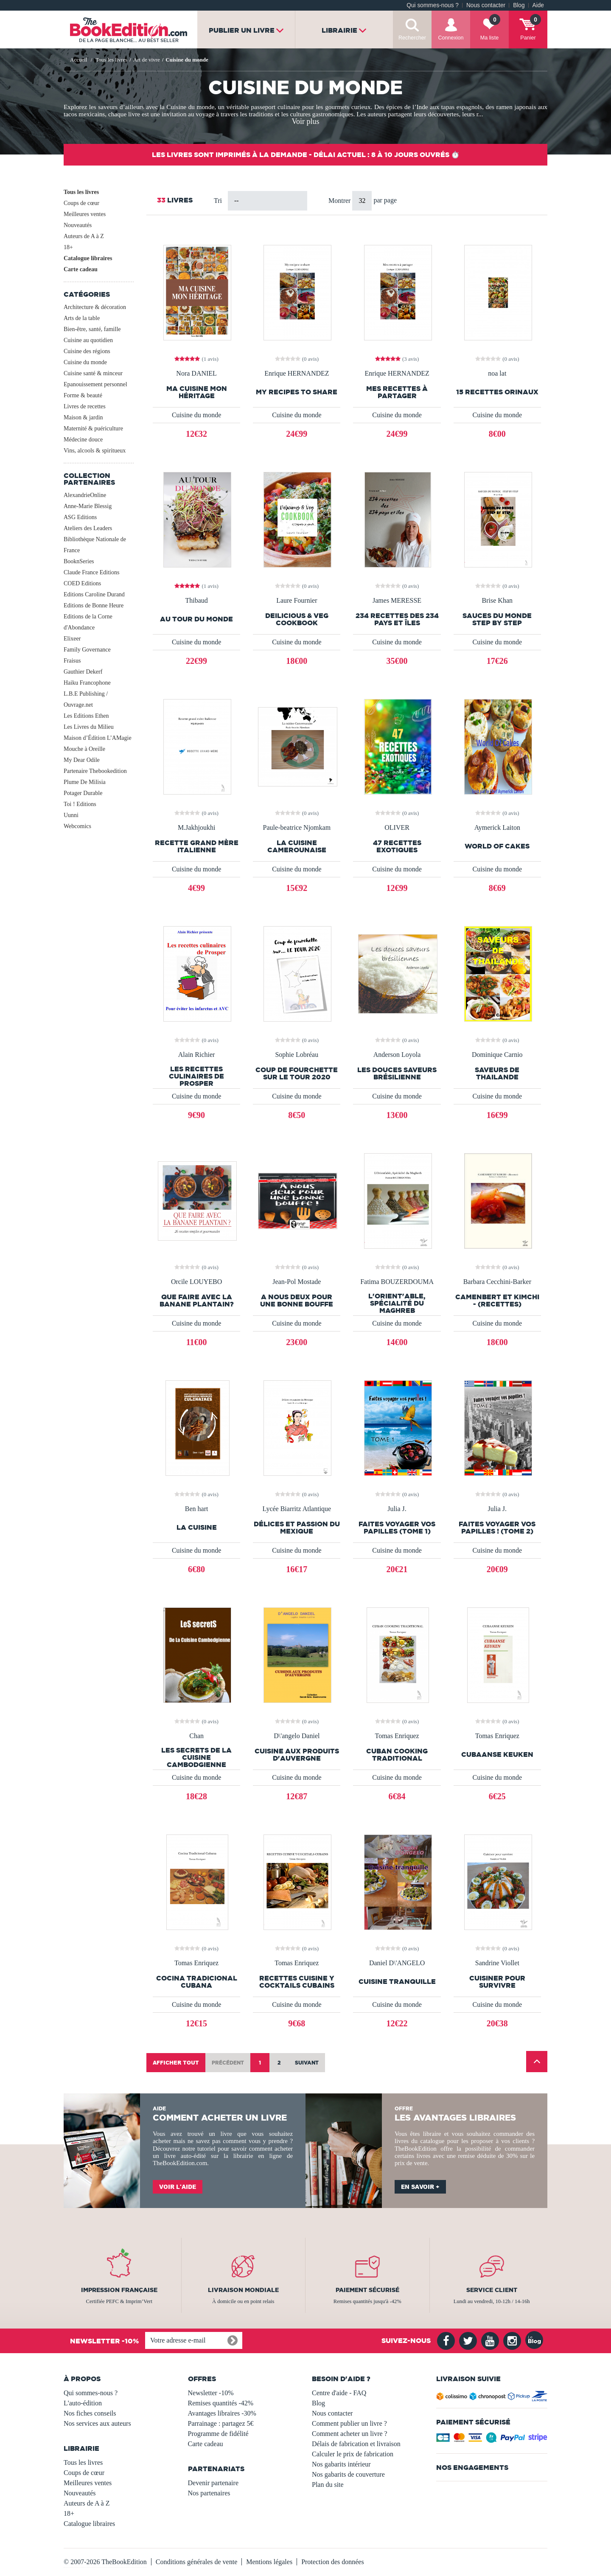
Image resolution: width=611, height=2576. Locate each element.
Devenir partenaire (213, 2482)
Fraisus (72, 660)
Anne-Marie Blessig (88, 506)
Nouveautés (78, 225)
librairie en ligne (257, 2155)
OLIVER (396, 827)
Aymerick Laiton (497, 827)
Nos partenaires (209, 2493)
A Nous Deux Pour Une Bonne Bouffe (296, 1300)
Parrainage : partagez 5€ (221, 2423)
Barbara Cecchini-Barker (497, 1281)
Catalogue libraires (88, 258)
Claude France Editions (91, 572)
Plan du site (328, 2484)
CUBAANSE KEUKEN (497, 1754)
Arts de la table (82, 318)
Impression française (119, 2290)
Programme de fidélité (218, 2433)
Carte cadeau (81, 269)
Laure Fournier (296, 600)
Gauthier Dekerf (83, 672)
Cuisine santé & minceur (93, 373)
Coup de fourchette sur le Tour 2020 (296, 1073)
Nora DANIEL (196, 373)
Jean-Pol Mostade (296, 1281)
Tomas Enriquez (397, 1736)
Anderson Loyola (397, 1054)
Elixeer (72, 638)
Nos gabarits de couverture (348, 2474)
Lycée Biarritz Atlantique (296, 1509)
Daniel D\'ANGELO (397, 1963)
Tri (218, 200)
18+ (68, 247)
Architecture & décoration (95, 307)
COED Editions (82, 583)
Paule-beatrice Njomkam (297, 827)
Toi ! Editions (80, 804)
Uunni (71, 815)
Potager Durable (83, 793)
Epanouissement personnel (95, 384)
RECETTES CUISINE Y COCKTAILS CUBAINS (296, 1982)
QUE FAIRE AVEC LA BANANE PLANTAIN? (197, 1300)
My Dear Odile (82, 760)
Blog (518, 5)
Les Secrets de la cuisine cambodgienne (196, 1757)
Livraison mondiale (243, 2290)
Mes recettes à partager (397, 392)
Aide (538, 5)
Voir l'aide (177, 2187)
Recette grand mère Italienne (196, 846)
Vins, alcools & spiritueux (95, 450)
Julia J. (396, 1509)
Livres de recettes (85, 406)
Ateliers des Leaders (88, 528)
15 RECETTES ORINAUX (497, 392)
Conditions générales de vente (196, 2561)
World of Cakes (497, 846)
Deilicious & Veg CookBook (296, 619)
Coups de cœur (81, 203)
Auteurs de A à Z (84, 236)
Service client (491, 2290)
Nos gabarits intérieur (341, 2464)
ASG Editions (80, 517)
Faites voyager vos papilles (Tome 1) (397, 1527)
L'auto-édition (83, 2403)
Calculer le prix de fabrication (352, 2454)
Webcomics (77, 826)
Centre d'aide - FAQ (339, 2392)
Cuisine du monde (85, 362)
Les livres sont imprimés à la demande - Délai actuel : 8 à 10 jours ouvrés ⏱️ (306, 154)
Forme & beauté (83, 395)
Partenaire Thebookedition (95, 771)
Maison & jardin (83, 417)
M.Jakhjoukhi (196, 827)
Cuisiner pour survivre (497, 1982)
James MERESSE (397, 600)
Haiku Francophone (87, 683)
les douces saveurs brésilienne (397, 1073)
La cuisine (197, 1527)
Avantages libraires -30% (222, 2413)
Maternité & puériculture (93, 428)
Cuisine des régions (87, 351)
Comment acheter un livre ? (349, 2433)
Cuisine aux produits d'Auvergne (297, 1754)
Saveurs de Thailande (497, 1073)
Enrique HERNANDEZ (296, 373)
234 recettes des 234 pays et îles (397, 619)
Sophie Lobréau (296, 1054)
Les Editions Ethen (86, 716)
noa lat (497, 373)
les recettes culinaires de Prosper (196, 1076)
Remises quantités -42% (221, 2403)
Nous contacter (485, 5)
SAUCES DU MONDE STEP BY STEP (497, 619)
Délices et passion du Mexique (297, 1527)
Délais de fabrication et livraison (356, 2443)
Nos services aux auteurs (97, 2423)
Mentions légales (269, 2561)
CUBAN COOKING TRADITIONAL (397, 1754)
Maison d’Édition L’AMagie (98, 738)
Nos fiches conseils (90, 2413)
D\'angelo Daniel (297, 1736)
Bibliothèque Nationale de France (95, 544)
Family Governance (87, 649)
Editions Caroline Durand (94, 594)
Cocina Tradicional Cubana (196, 1982)
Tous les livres (81, 192)
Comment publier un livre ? (349, 2423)
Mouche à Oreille (84, 749)
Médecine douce (83, 439)
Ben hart (196, 1509)
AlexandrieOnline (85, 495)
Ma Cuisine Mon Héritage (196, 392)
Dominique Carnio (497, 1054)
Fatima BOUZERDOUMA (397, 1281)
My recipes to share (296, 392)
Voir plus (305, 121)
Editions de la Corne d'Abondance (88, 622)
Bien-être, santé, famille (92, 329)
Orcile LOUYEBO (196, 1281)
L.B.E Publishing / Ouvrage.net (86, 699)
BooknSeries (79, 561)
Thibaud (196, 600)
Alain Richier (196, 1054)
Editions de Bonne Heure (93, 605)
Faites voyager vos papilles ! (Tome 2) (497, 1527)
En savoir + (420, 2187)
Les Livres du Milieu (89, 727)
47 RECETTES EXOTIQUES (397, 846)
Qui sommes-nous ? (432, 5)
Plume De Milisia (85, 782)
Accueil (78, 59)
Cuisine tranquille (397, 1981)
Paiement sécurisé (367, 2290)
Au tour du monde (196, 619)
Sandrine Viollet (497, 1963)
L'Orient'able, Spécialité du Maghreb (397, 1303)
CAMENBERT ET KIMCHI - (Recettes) (497, 1300)
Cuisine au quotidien (88, 340)
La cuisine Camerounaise (296, 846)
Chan (196, 1736)
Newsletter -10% (211, 2392)
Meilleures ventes (85, 214)
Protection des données (332, 2561)
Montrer (340, 200)
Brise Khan (497, 600)
